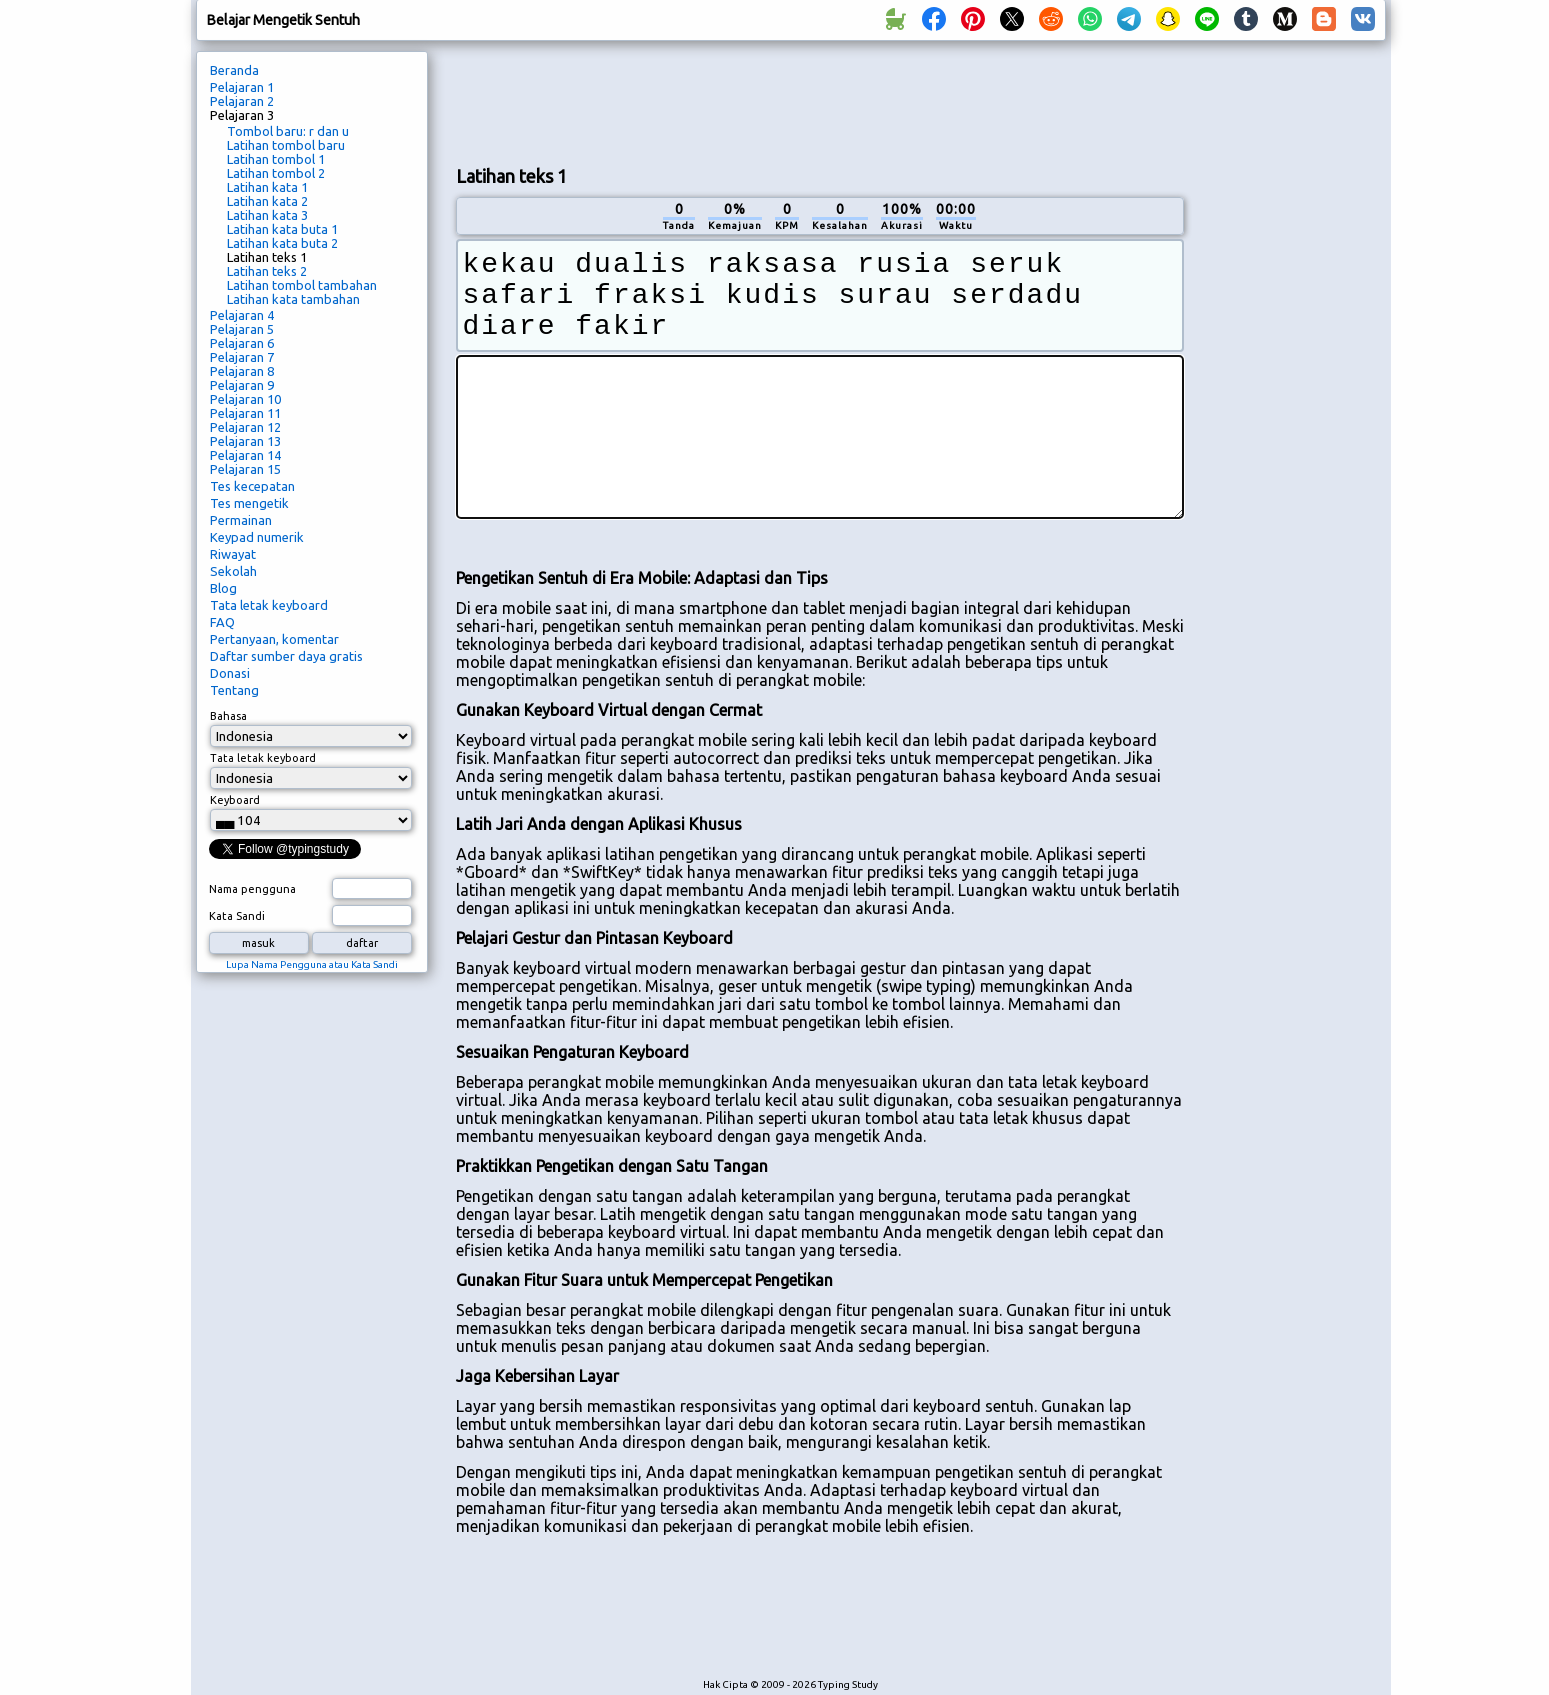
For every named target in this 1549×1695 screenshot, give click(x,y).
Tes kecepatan (252, 486)
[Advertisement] (820, 101)
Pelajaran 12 (245, 427)
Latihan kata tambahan (293, 299)
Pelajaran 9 (242, 385)
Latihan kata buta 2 (282, 243)
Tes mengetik (249, 503)
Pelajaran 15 (245, 469)
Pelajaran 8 (242, 371)
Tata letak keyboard (269, 605)
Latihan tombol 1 (276, 159)
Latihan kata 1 (267, 187)
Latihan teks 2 (267, 271)
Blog (223, 588)
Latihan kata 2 (267, 201)
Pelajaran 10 (245, 399)
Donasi (230, 673)
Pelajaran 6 (242, 343)
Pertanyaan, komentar (274, 639)
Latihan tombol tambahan (302, 285)
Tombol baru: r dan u (288, 131)
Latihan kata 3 (267, 215)
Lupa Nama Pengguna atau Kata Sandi (312, 964)
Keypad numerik (257, 537)
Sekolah (233, 571)
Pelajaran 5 (242, 329)
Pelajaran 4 (242, 315)
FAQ (222, 622)
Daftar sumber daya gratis (286, 656)
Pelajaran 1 (242, 87)
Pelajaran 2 (242, 101)
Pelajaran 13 (245, 441)
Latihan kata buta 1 (282, 229)
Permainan (241, 520)
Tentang (234, 690)
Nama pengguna (252, 889)
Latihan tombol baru (286, 145)
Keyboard (235, 800)
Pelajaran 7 (242, 357)
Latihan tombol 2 (276, 173)
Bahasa (228, 716)
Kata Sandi (237, 916)
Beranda (234, 70)
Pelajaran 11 (245, 413)
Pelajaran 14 (245, 455)
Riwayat (233, 554)
